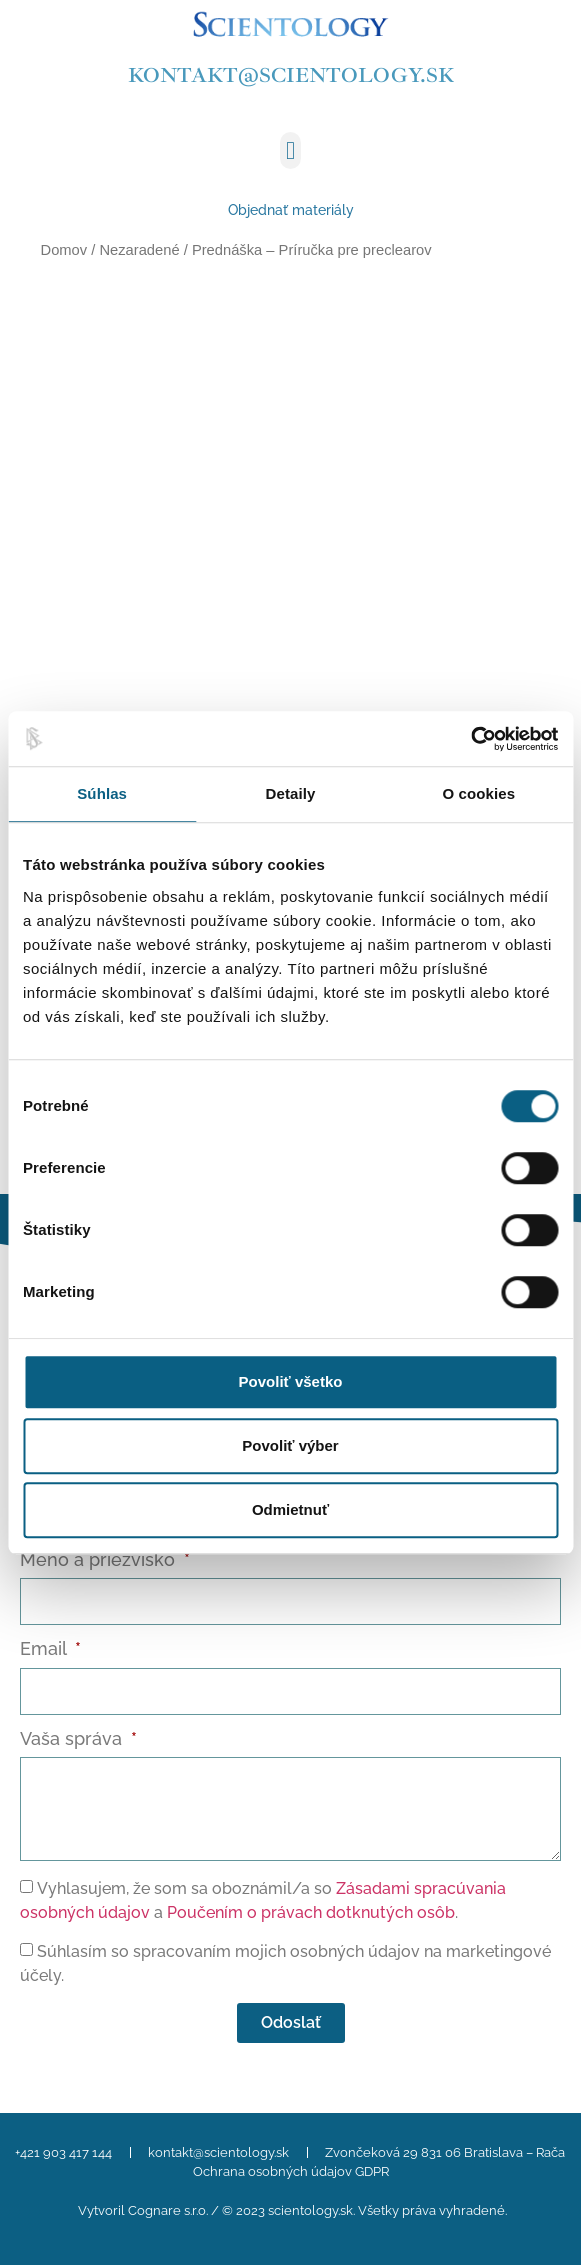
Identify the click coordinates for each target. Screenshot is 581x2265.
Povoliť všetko (291, 1381)
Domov (64, 250)
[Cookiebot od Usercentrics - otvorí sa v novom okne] (470, 739)
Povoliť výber (290, 1445)
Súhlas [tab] (102, 793)
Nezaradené (139, 250)
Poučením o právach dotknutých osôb (311, 1912)
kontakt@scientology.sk (291, 75)
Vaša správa (73, 1739)
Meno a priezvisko (100, 1560)
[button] (291, 151)
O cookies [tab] (479, 793)
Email (45, 1649)
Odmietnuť (290, 1509)
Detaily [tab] (291, 793)
